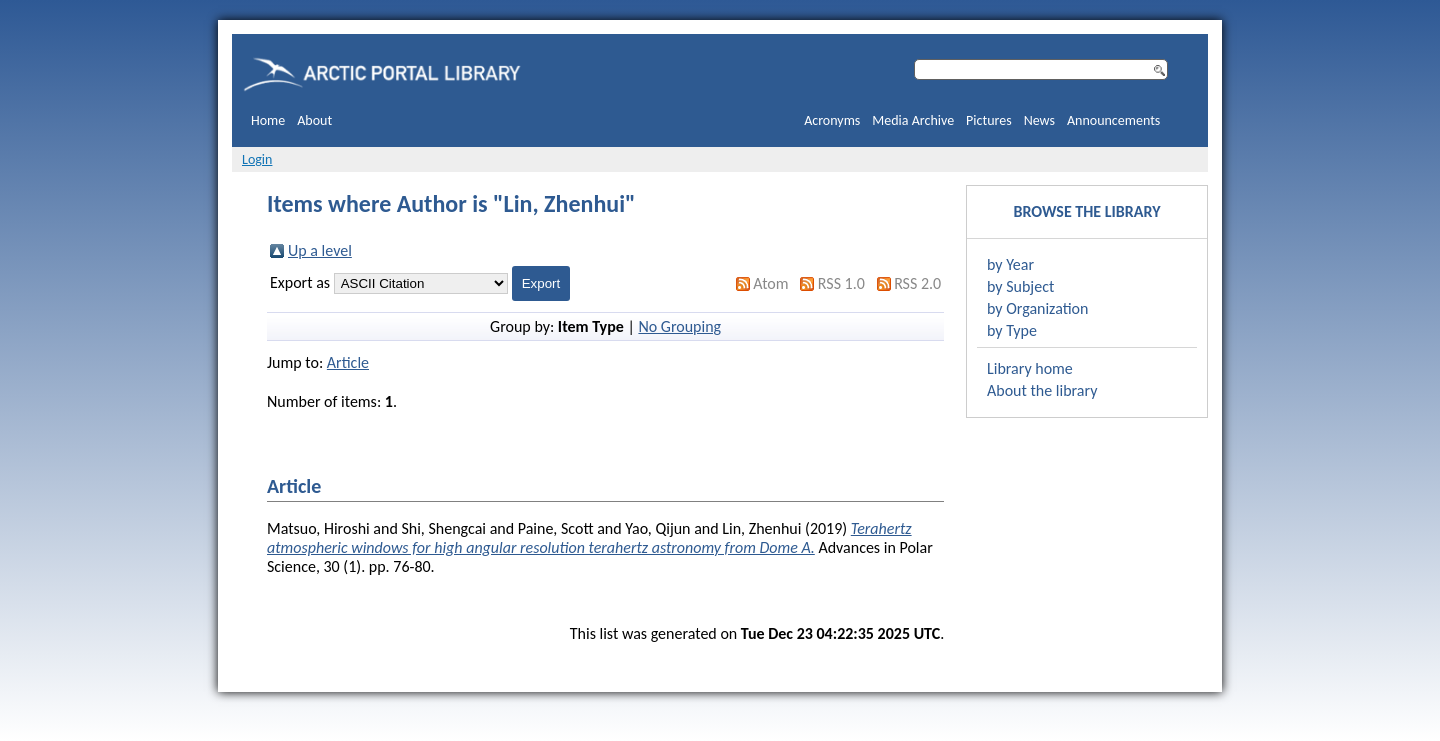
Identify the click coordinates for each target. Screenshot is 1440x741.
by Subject (1020, 286)
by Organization (1037, 308)
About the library (1042, 390)
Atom (770, 283)
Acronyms (832, 120)
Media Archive (913, 120)
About (314, 120)
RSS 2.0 (917, 283)
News (1039, 120)
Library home (1030, 368)
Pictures (989, 120)
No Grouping (679, 326)
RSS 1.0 (841, 283)
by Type (1012, 330)
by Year (1010, 264)
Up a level (320, 250)
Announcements (1113, 120)
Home (268, 120)
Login (257, 159)
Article (348, 362)
